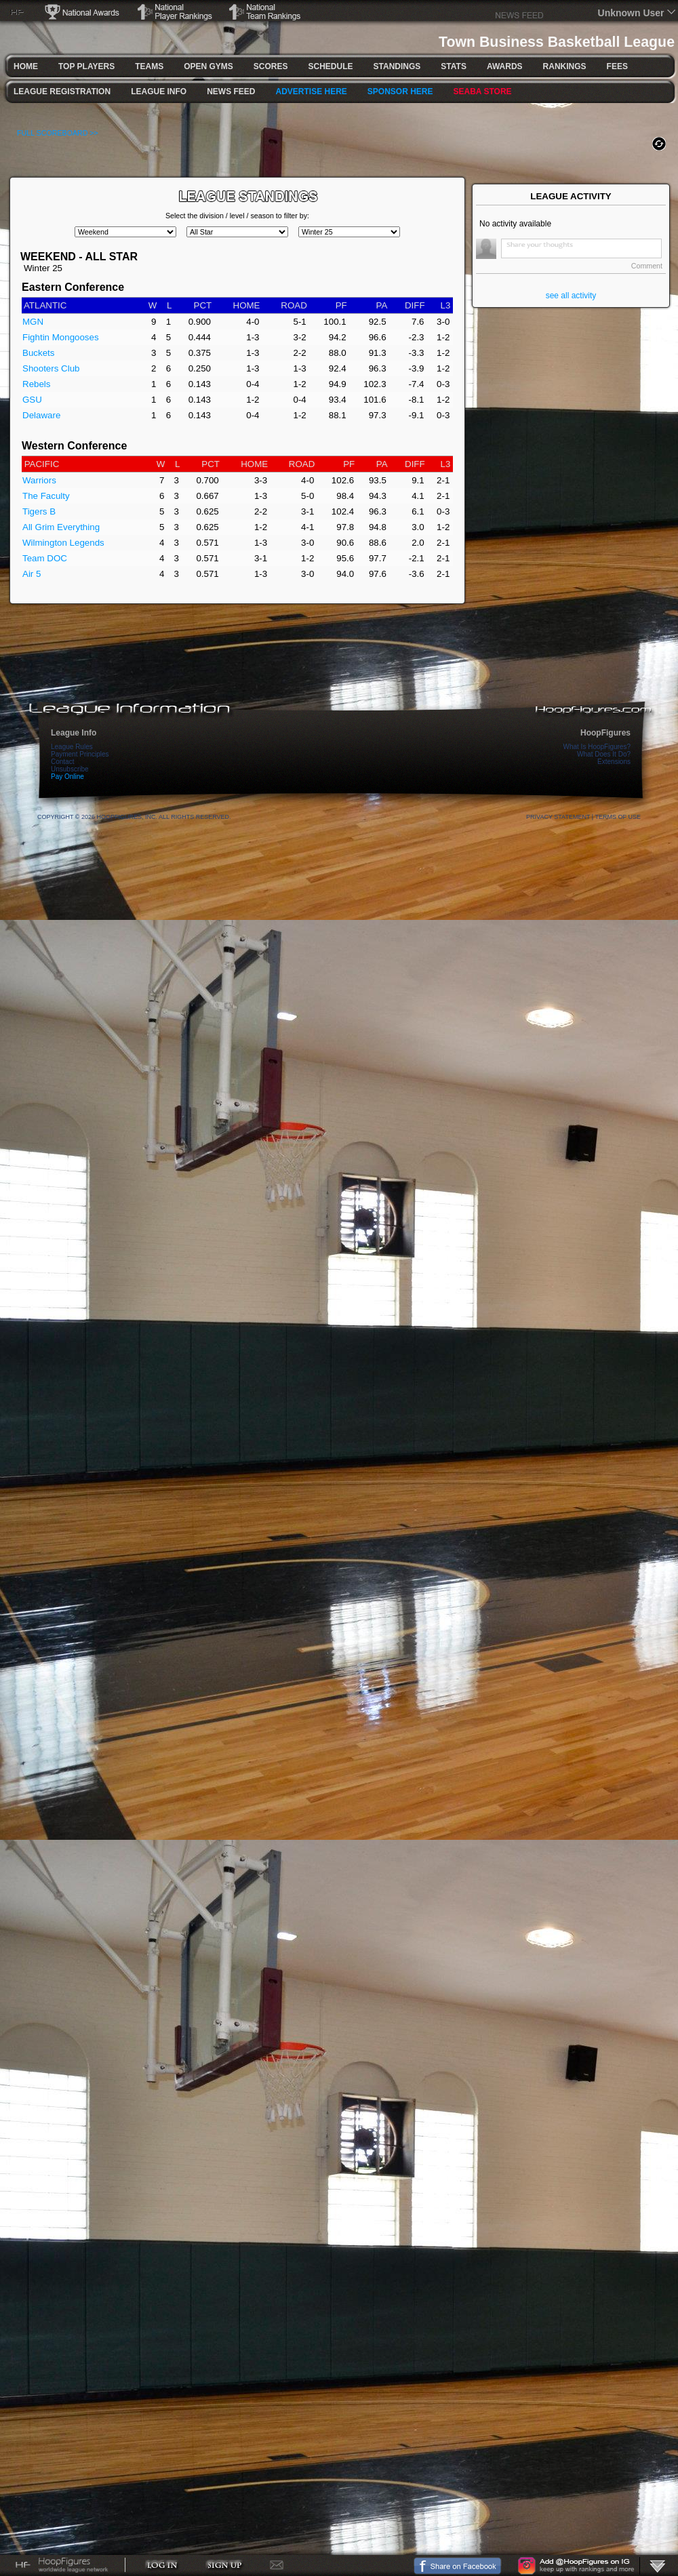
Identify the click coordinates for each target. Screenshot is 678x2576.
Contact (62, 761)
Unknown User (631, 12)
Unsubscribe (70, 769)
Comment (646, 266)
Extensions (614, 761)
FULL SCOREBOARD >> (57, 133)
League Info (73, 733)
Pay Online (67, 776)
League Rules (72, 746)
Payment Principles (80, 754)
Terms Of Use (618, 816)
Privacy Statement (558, 816)
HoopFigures (605, 733)
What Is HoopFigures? (597, 746)
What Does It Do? (604, 754)
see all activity (571, 295)
